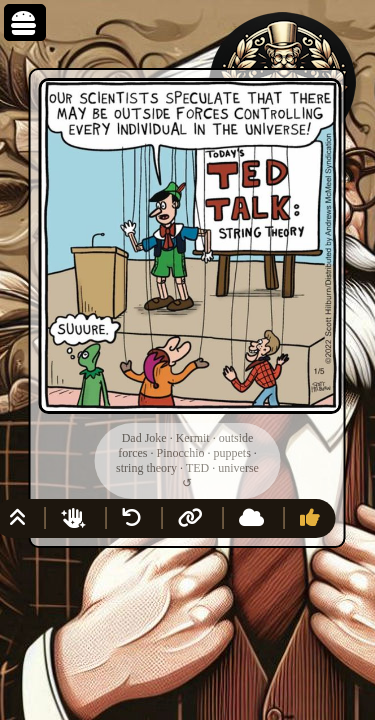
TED (197, 468)
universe (238, 468)
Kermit (193, 438)
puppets (231, 453)
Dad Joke (144, 438)
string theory (146, 468)
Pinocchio (180, 453)
